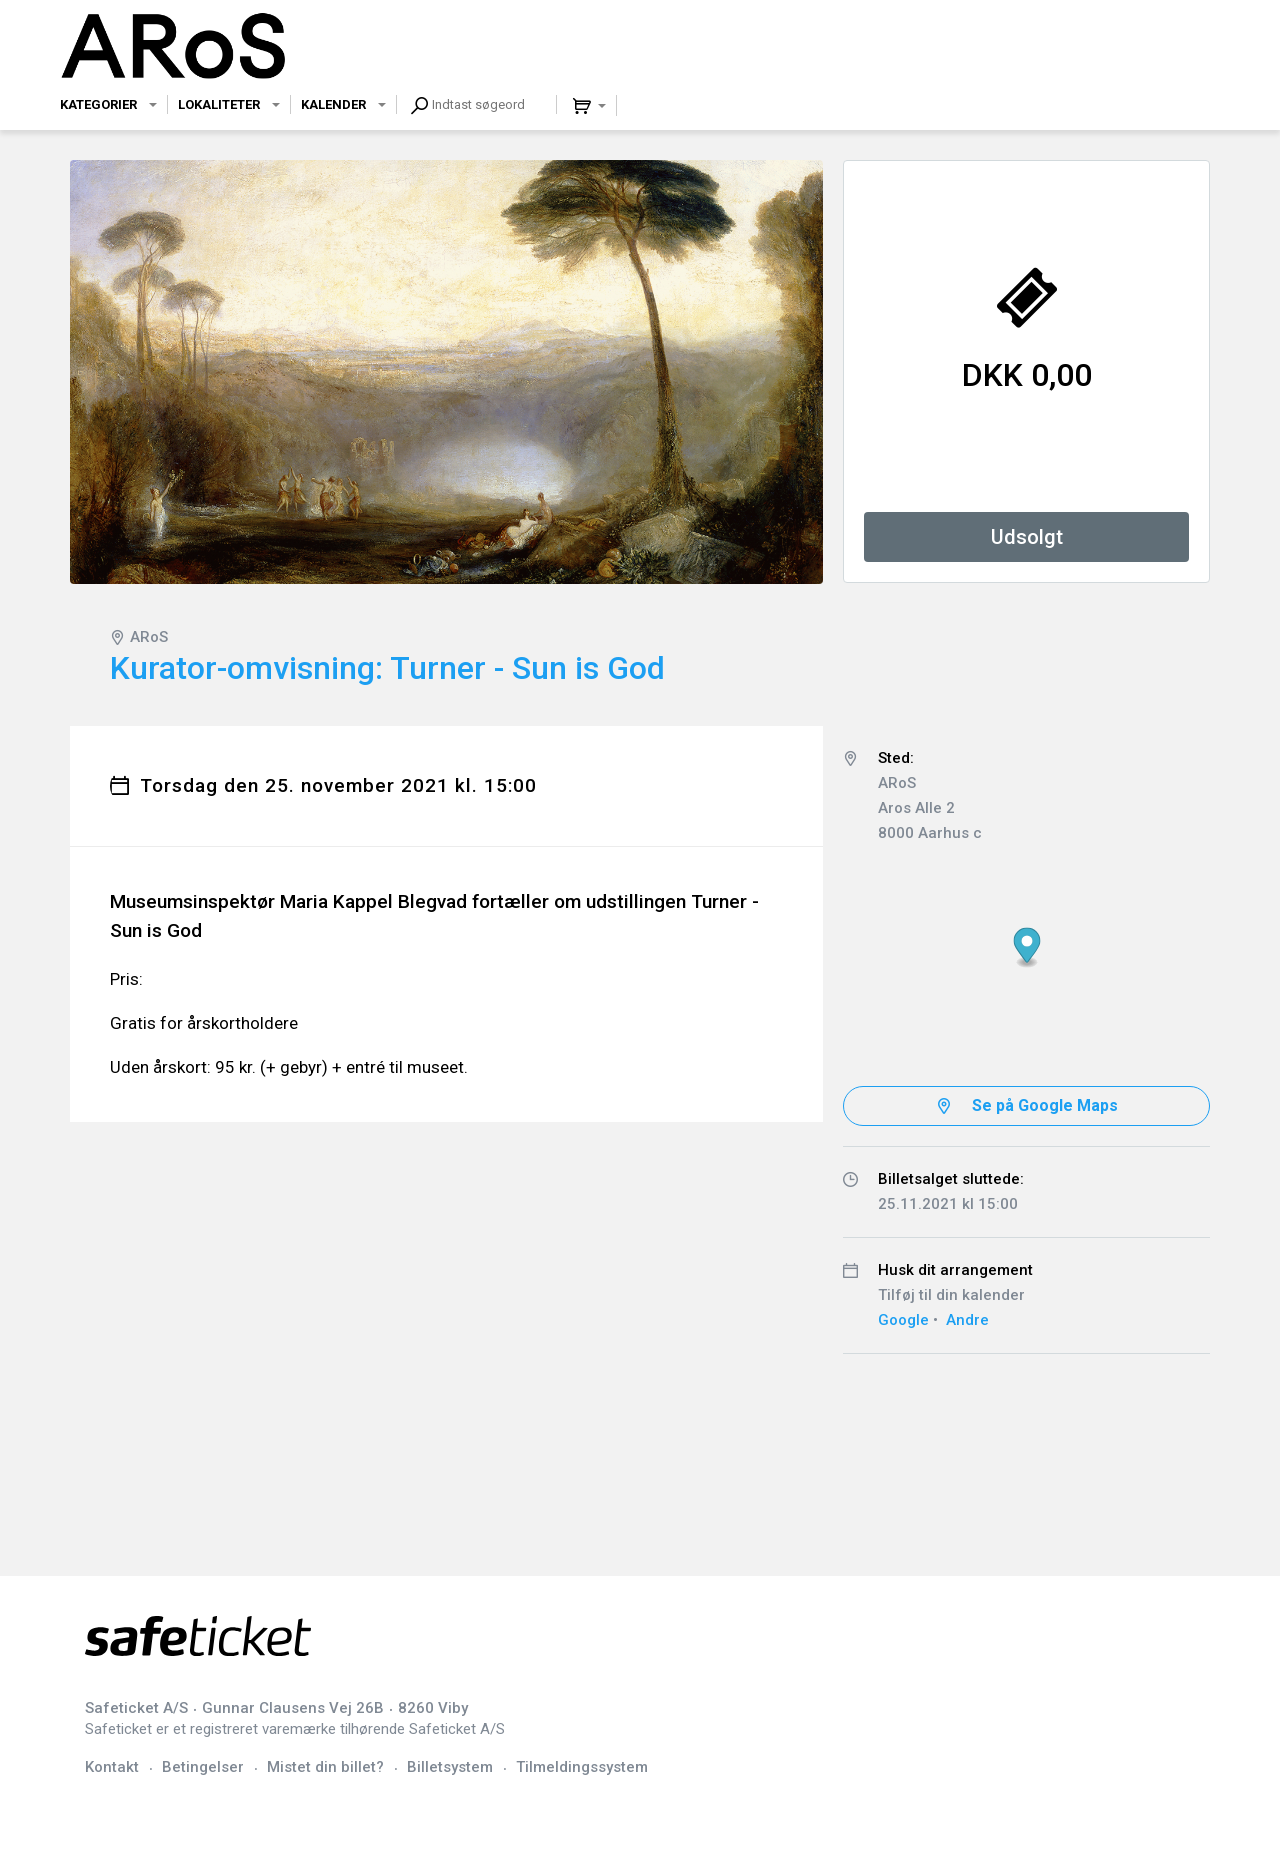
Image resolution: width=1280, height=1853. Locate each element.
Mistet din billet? (325, 1767)
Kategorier (98, 104)
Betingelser (203, 1767)
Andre (967, 1320)
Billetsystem (450, 1767)
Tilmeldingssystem (582, 1767)
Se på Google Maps (1045, 1105)
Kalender (333, 104)
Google (903, 1320)
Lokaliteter (219, 104)
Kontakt (112, 1767)
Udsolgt (1027, 537)
